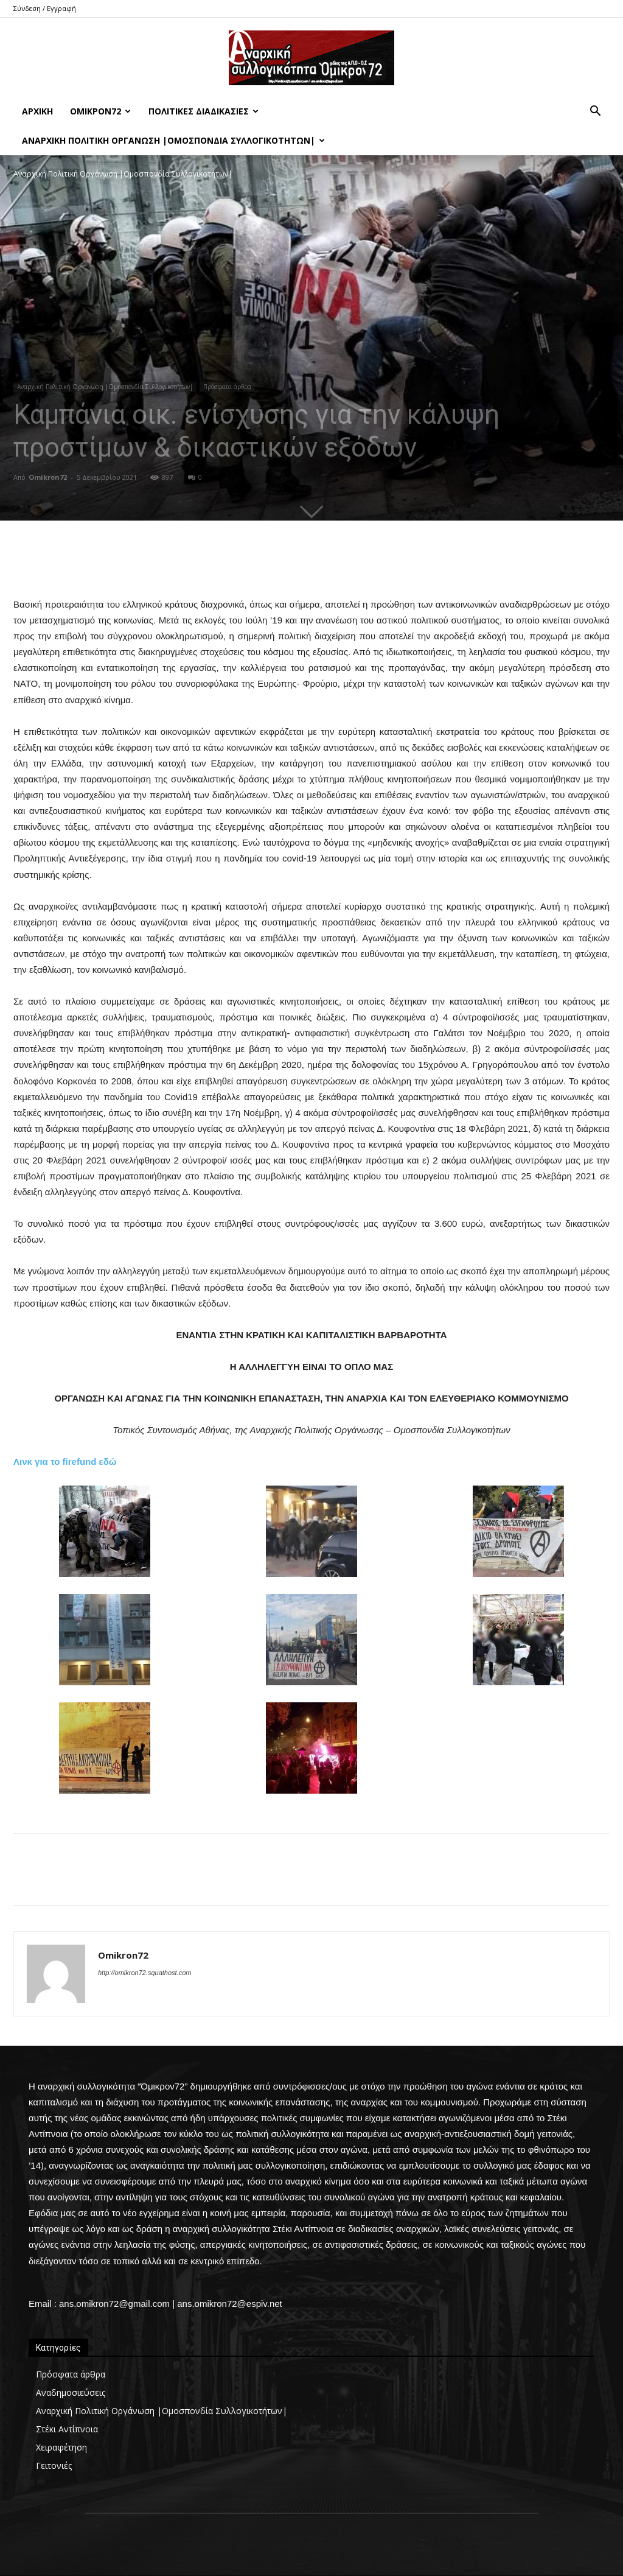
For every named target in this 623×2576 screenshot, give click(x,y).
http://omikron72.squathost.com (144, 1972)
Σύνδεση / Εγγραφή (44, 8)
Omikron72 (48, 477)
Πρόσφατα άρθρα (227, 386)
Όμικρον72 (100, 111)
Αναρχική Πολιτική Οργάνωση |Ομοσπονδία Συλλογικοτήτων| (173, 140)
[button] (595, 112)
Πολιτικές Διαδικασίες (203, 111)
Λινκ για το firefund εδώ (64, 1461)
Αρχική (37, 111)
